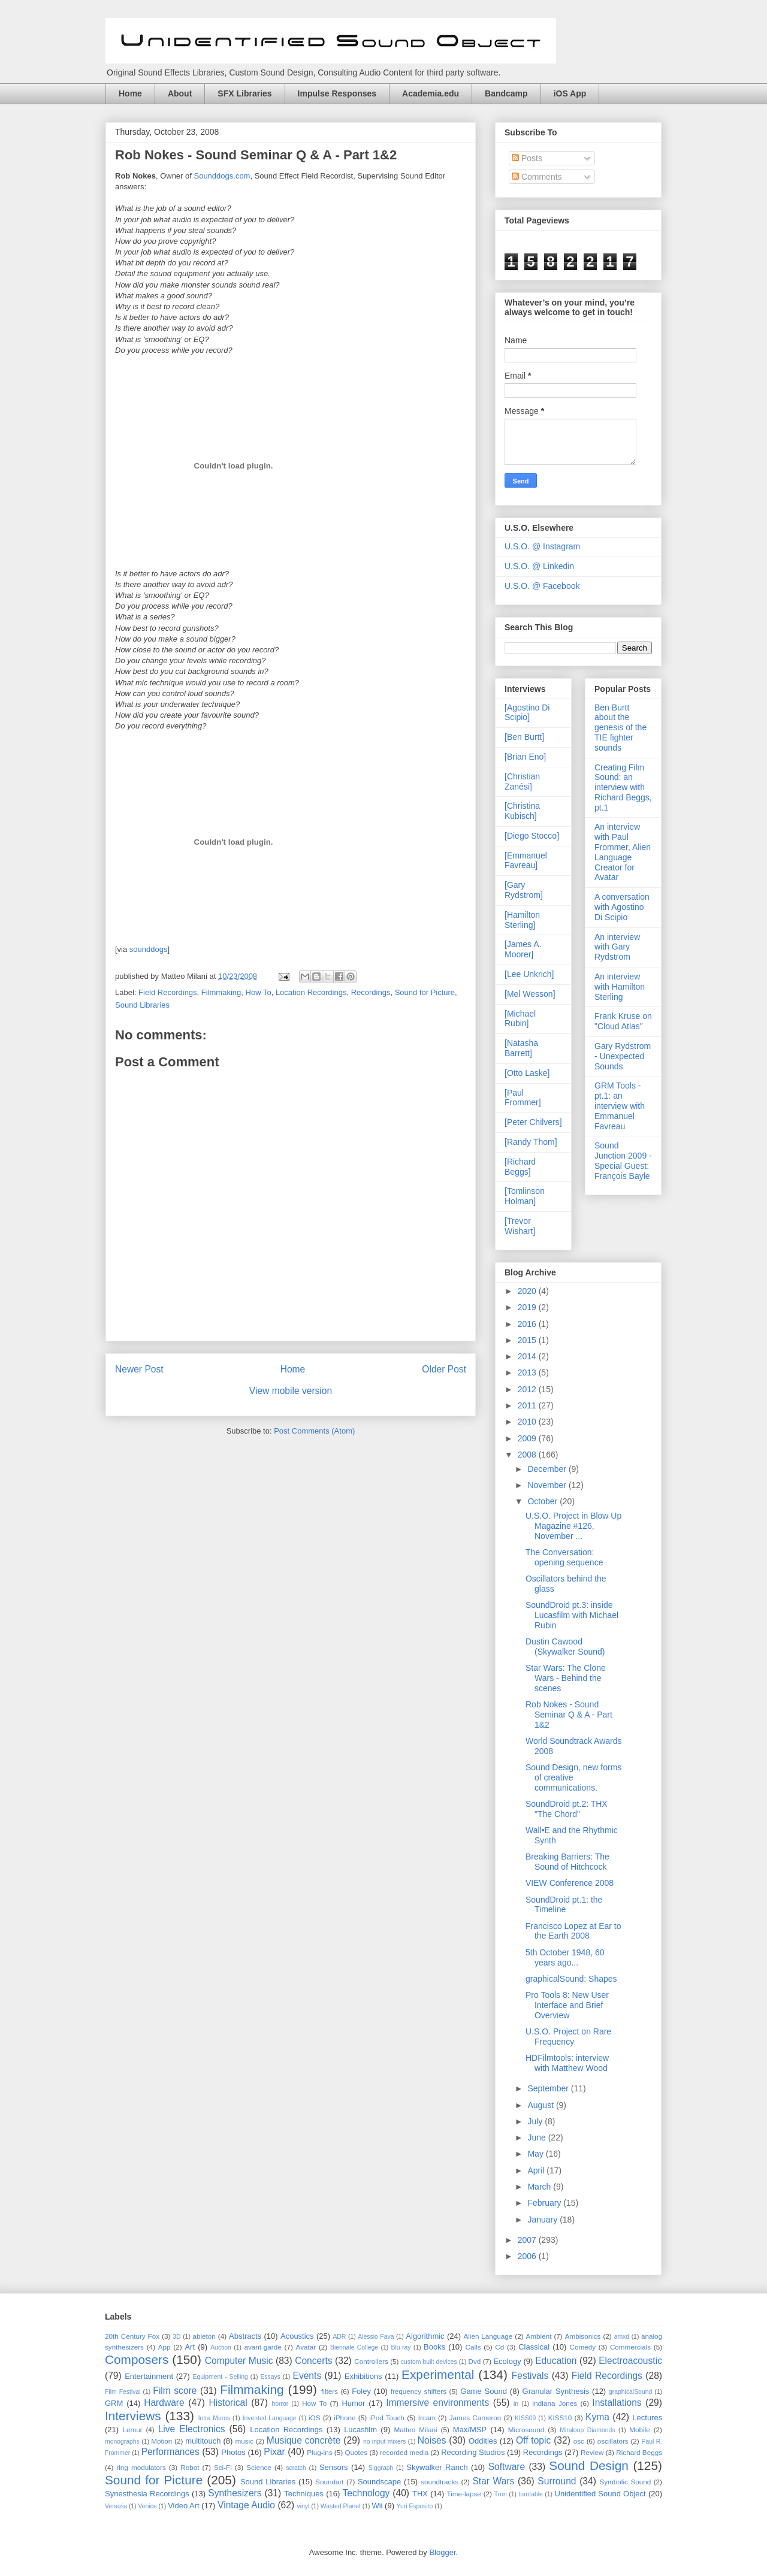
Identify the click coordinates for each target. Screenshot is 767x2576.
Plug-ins (319, 2452)
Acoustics (297, 2336)
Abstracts (245, 2336)
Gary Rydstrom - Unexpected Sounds (622, 1056)
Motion (161, 2441)
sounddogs (148, 949)
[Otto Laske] (527, 1073)
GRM (114, 2403)
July (536, 2121)
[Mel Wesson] (530, 994)
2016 (528, 1324)
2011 (528, 1405)
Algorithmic (425, 2336)
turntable (530, 2494)
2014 (528, 1356)
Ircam (427, 2417)
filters (329, 2391)
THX (420, 2493)
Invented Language (270, 2418)
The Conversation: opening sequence (564, 1557)
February (545, 2203)
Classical (533, 2346)
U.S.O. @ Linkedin (539, 566)
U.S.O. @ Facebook (542, 586)
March (540, 2186)
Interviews (133, 2416)
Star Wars (493, 2481)
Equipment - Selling (220, 2377)
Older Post (444, 1369)
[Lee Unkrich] (529, 974)
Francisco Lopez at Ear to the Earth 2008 (573, 1931)
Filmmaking (221, 992)
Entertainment (149, 2376)
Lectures (647, 2417)
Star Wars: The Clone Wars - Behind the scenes (566, 1678)
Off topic (533, 2440)
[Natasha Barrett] (521, 1048)
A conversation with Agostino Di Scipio (622, 907)
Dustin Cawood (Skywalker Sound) (565, 1646)
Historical (228, 2402)
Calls (473, 2347)
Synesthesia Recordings (147, 2493)
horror (280, 2403)
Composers (136, 2359)
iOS (314, 2417)
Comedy (583, 2347)
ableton (203, 2336)
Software (507, 2467)
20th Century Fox (132, 2336)
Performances (170, 2452)
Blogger (442, 2552)
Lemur (132, 2429)
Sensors (333, 2467)
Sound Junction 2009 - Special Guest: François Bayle (623, 1160)
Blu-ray (401, 2347)
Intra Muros (214, 2418)
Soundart (329, 2482)
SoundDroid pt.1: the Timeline (564, 1905)
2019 (528, 1307)
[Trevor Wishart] (520, 1226)
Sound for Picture (425, 992)
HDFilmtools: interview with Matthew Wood (567, 2063)
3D (176, 2336)
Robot (189, 2467)
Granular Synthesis (556, 2391)
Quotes (356, 2452)
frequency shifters (418, 2391)
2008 (528, 1454)
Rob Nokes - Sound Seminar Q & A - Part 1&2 (569, 1715)
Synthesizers (234, 2493)
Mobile (639, 2429)
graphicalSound (630, 2391)
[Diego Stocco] (532, 835)
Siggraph (381, 2468)
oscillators (613, 2441)
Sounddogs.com (222, 175)
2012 (528, 1389)
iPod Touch (386, 2417)
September (548, 2088)
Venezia (116, 2506)
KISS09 (525, 2418)
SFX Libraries (244, 93)
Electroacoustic (630, 2361)
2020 (528, 1291)
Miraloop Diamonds (587, 2430)
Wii (377, 2505)
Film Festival (123, 2391)
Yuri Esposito (415, 2506)
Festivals (530, 2376)
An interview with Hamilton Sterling (619, 987)
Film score (175, 2390)
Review (592, 2452)
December (547, 1469)
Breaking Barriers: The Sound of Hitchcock (567, 1861)
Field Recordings (167, 992)
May (536, 2153)
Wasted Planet (341, 2506)
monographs (122, 2441)
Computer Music (239, 2361)
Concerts (313, 2361)
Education (555, 2361)
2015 (528, 1340)
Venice (147, 2506)
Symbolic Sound (625, 2482)
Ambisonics (583, 2336)
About (180, 93)
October (543, 1501)
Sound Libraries (142, 1004)
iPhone (344, 2417)
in (516, 2403)
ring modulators (140, 2467)
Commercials (630, 2347)
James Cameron (475, 2417)
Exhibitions (363, 2376)
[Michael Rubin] (520, 1019)
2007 (528, 2240)
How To (258, 992)
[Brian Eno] (525, 756)
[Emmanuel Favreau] (526, 860)
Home (130, 93)
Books (434, 2346)
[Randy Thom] (531, 1142)
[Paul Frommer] (523, 1098)
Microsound (526, 2429)
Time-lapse (463, 2494)
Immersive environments (437, 2402)
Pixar (274, 2452)
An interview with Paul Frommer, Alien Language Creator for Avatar (622, 852)
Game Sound (483, 2391)
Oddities (483, 2440)
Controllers (371, 2361)
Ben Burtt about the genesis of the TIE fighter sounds (620, 727)
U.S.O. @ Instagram (542, 546)
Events (307, 2376)
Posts (527, 158)
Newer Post (139, 1369)
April (536, 2170)
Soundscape (379, 2481)
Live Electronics (191, 2429)
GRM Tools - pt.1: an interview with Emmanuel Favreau (619, 1105)
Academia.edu (430, 93)
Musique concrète (304, 2440)
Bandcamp (506, 93)
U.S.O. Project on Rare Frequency (568, 2036)
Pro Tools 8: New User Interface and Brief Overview (567, 2005)
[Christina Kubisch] (522, 811)
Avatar (306, 2347)
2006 (528, 2256)
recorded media (404, 2452)
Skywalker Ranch (436, 2467)
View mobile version (290, 1391)
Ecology (507, 2361)
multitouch (203, 2440)
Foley (361, 2391)
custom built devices (429, 2362)
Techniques (304, 2493)
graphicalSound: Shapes (571, 1979)
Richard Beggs (639, 2452)
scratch (296, 2468)
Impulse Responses (337, 93)
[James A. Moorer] (523, 949)
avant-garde (262, 2347)
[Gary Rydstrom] (524, 890)
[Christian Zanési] (522, 781)
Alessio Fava (376, 2336)
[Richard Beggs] (520, 1167)
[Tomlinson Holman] (525, 1196)
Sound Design (588, 2465)
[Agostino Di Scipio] (527, 712)
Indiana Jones (554, 2403)
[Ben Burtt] (524, 737)
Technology (365, 2493)
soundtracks (439, 2482)
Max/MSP (470, 2429)
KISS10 (560, 2417)
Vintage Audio (246, 2505)
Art (190, 2346)
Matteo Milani (415, 2429)
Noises (432, 2440)
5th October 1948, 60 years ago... (565, 1957)
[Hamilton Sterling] (522, 920)
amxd (621, 2336)
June (537, 2137)
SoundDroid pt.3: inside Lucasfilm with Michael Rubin (572, 1615)
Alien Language (487, 2336)
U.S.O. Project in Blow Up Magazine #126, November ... (573, 1526)
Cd (499, 2347)
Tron (500, 2494)
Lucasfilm (360, 2429)
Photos (233, 2452)
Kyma (597, 2417)
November (547, 1485)
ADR (339, 2336)
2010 (528, 1421)
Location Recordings (311, 992)
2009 (528, 1438)
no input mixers (384, 2441)
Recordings (371, 992)
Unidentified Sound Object (600, 2493)
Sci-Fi (223, 2467)
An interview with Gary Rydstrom (617, 947)
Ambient (539, 2336)
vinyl (303, 2506)
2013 (528, 1372)
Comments (537, 177)
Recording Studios (473, 2452)
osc (578, 2441)
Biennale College (354, 2347)
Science (258, 2467)
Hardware (164, 2402)
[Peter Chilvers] (533, 1122)
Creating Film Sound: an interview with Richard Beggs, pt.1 (623, 787)
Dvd (475, 2361)
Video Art (184, 2505)
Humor (353, 2403)
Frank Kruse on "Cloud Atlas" (623, 1021)
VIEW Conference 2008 (570, 1883)
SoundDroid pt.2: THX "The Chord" (567, 1809)
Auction (220, 2347)
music (244, 2441)
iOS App (570, 93)
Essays (270, 2377)
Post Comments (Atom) (314, 1430)
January (543, 2219)
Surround (556, 2481)
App (164, 2347)
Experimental (437, 2374)
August (541, 2105)
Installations (616, 2402)
